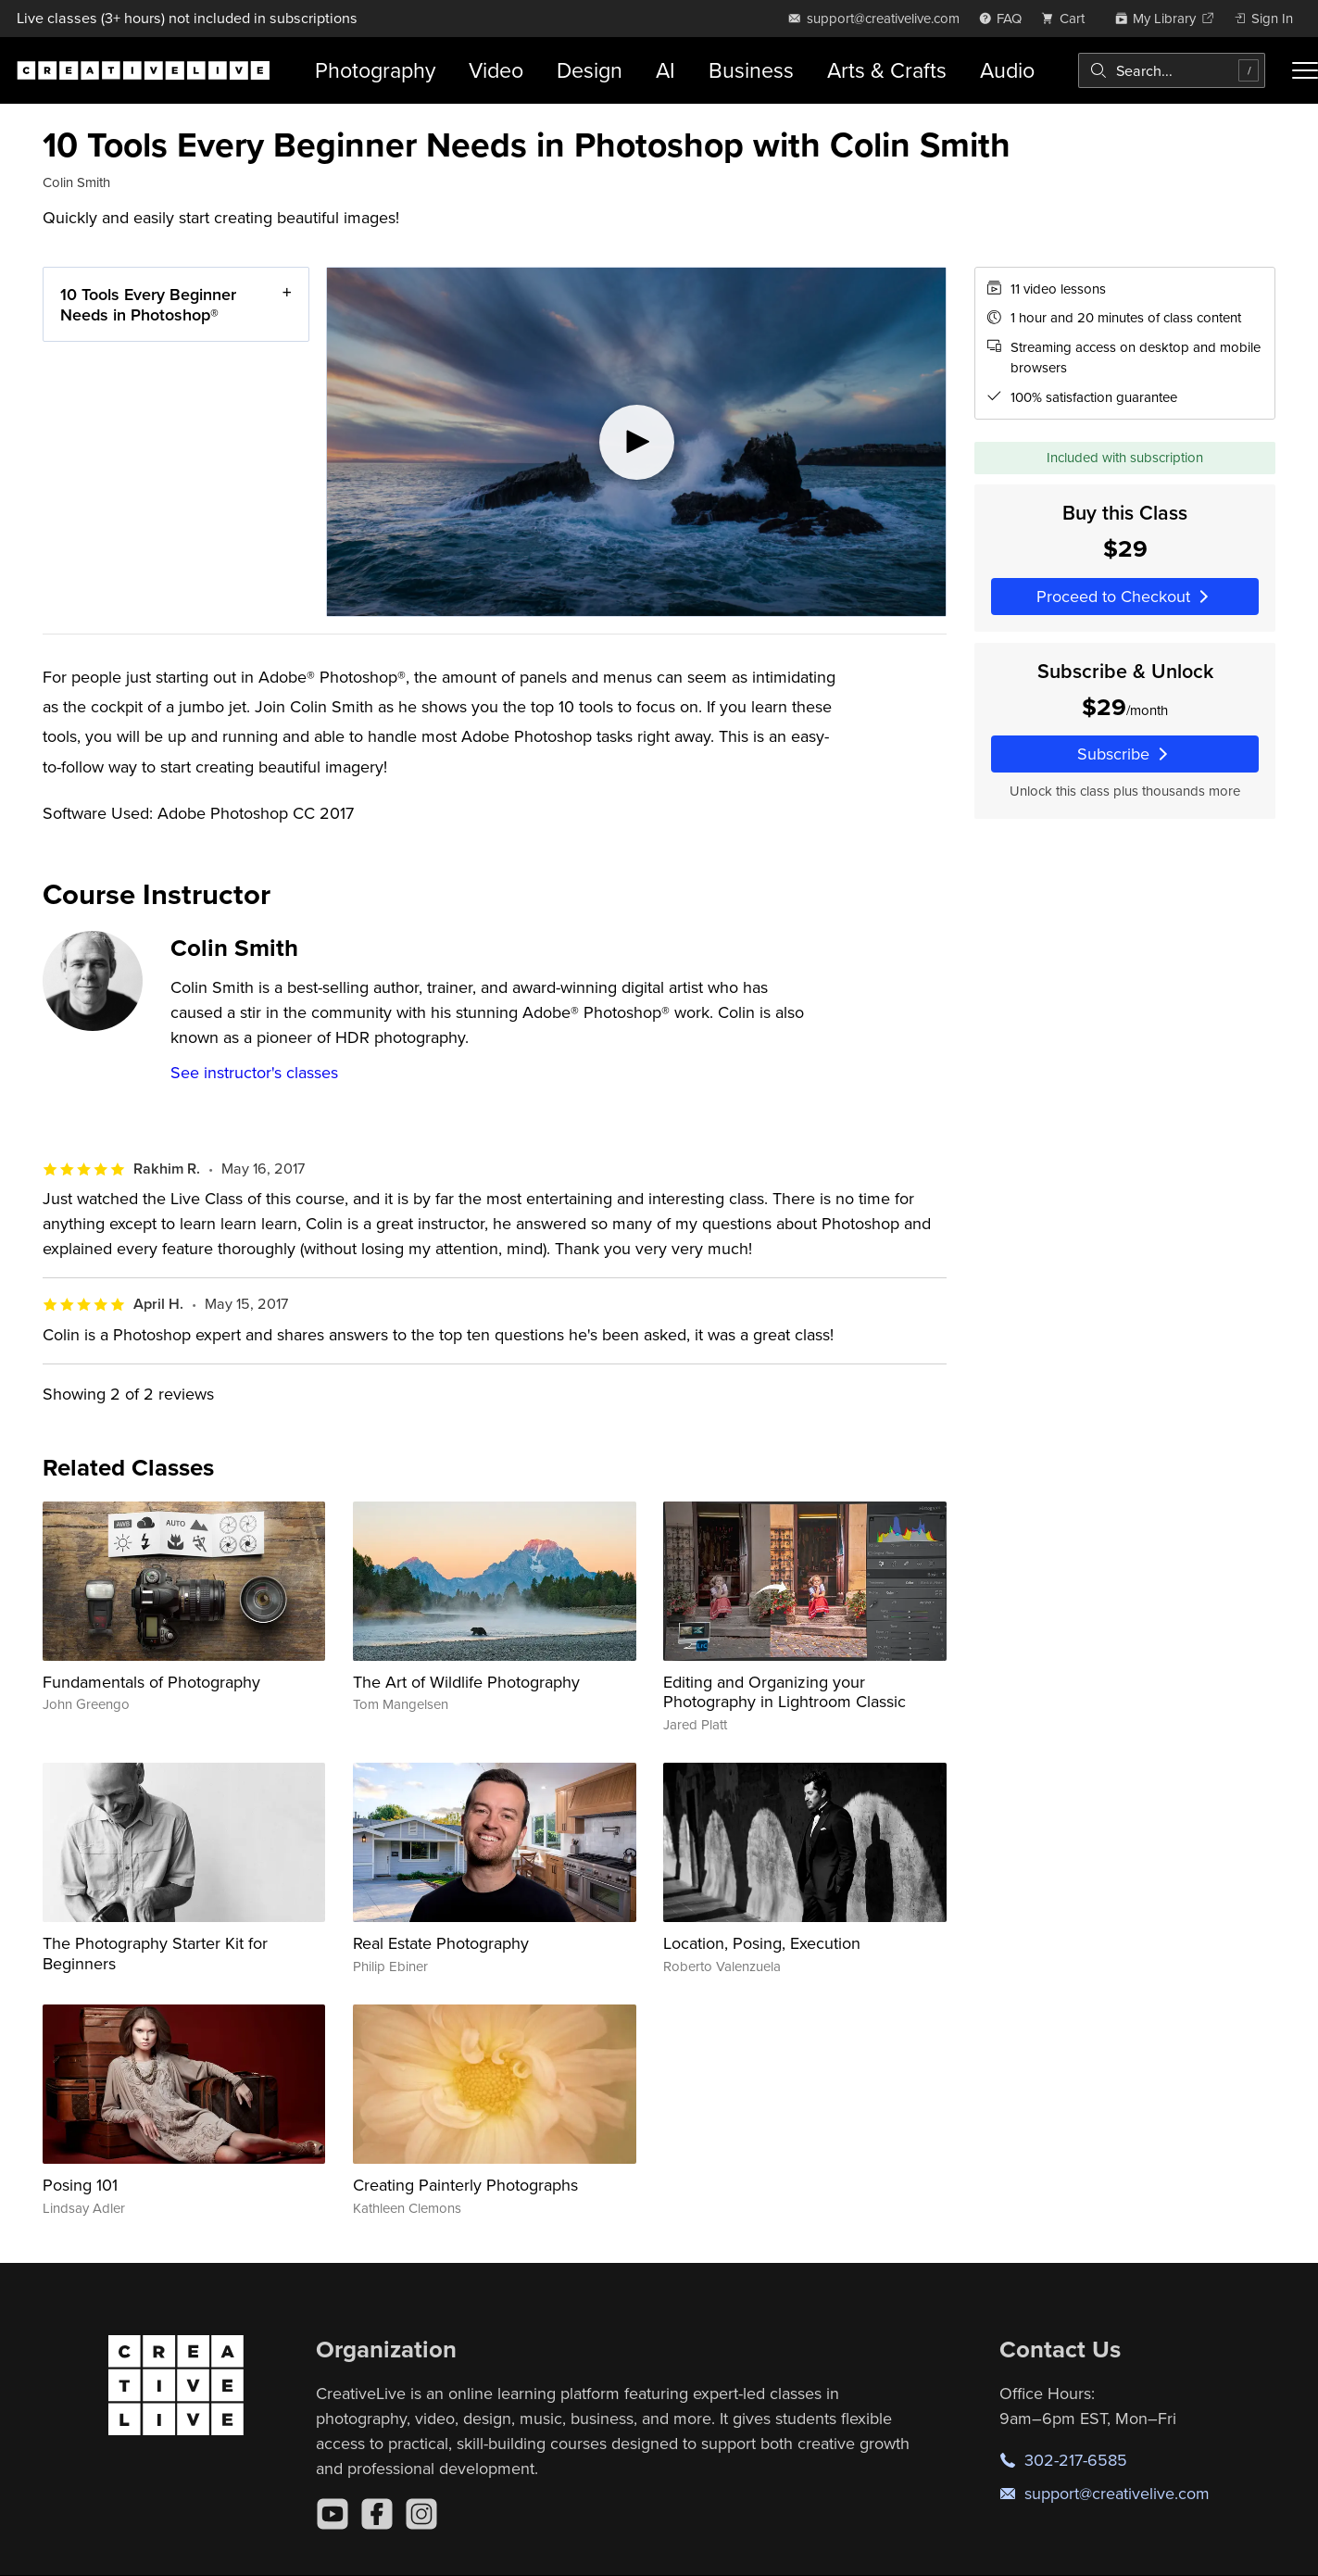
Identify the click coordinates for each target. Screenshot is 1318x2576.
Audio (1007, 70)
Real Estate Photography (441, 1942)
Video (496, 70)
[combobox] (1171, 70)
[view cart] (1068, 18)
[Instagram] (421, 2514)
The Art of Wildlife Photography (466, 1681)
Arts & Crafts (887, 70)
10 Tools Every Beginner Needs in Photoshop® (148, 304)
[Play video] (636, 442)
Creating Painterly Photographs (465, 2184)
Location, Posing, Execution (761, 1942)
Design (589, 70)
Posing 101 (80, 2184)
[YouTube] (332, 2514)
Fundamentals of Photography (151, 1681)
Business (751, 70)
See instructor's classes (254, 1072)
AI (665, 70)
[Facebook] (377, 2514)
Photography (375, 70)
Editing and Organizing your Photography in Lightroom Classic (784, 1692)
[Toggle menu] (1305, 70)
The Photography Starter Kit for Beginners (155, 1953)
